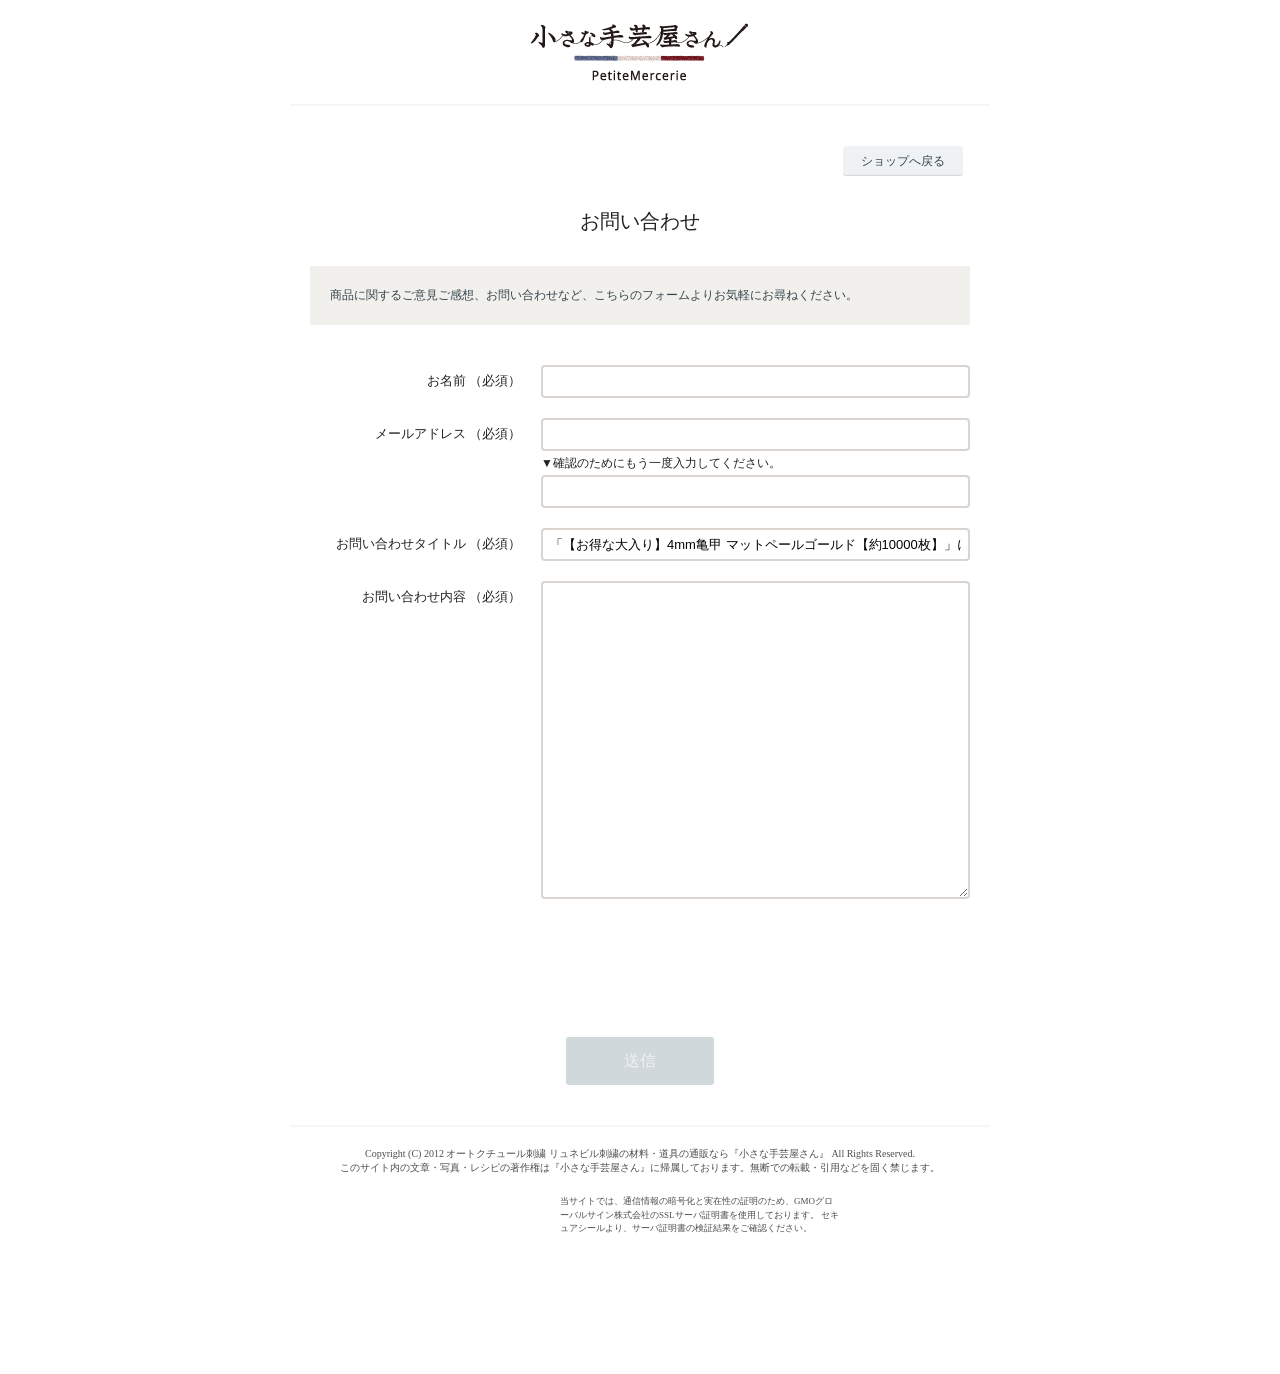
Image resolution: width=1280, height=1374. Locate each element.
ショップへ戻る (903, 161)
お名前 (446, 380)
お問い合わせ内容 (414, 596)
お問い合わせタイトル (401, 543)
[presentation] (693, 1018)
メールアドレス (420, 433)
